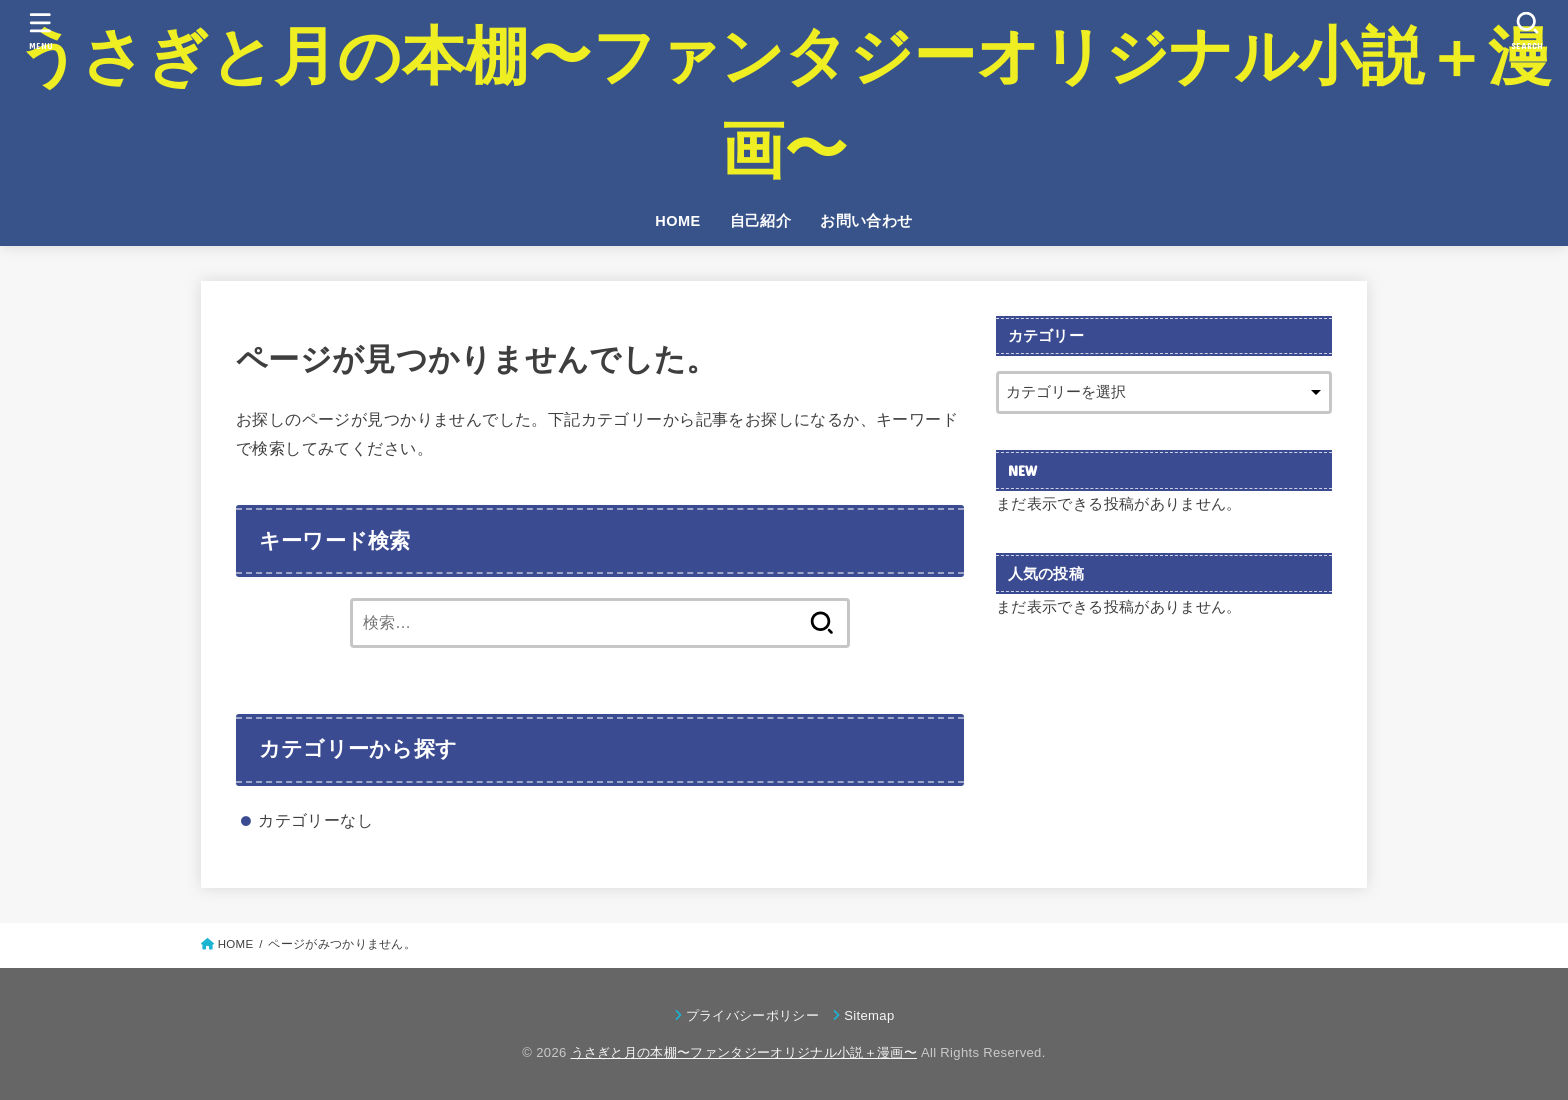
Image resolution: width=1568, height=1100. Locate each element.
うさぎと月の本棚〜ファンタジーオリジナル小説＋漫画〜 (784, 103)
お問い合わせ (866, 221)
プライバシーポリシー (752, 1015)
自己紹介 (761, 221)
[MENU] (40, 30)
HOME (677, 221)
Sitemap (869, 1015)
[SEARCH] (1527, 30)
